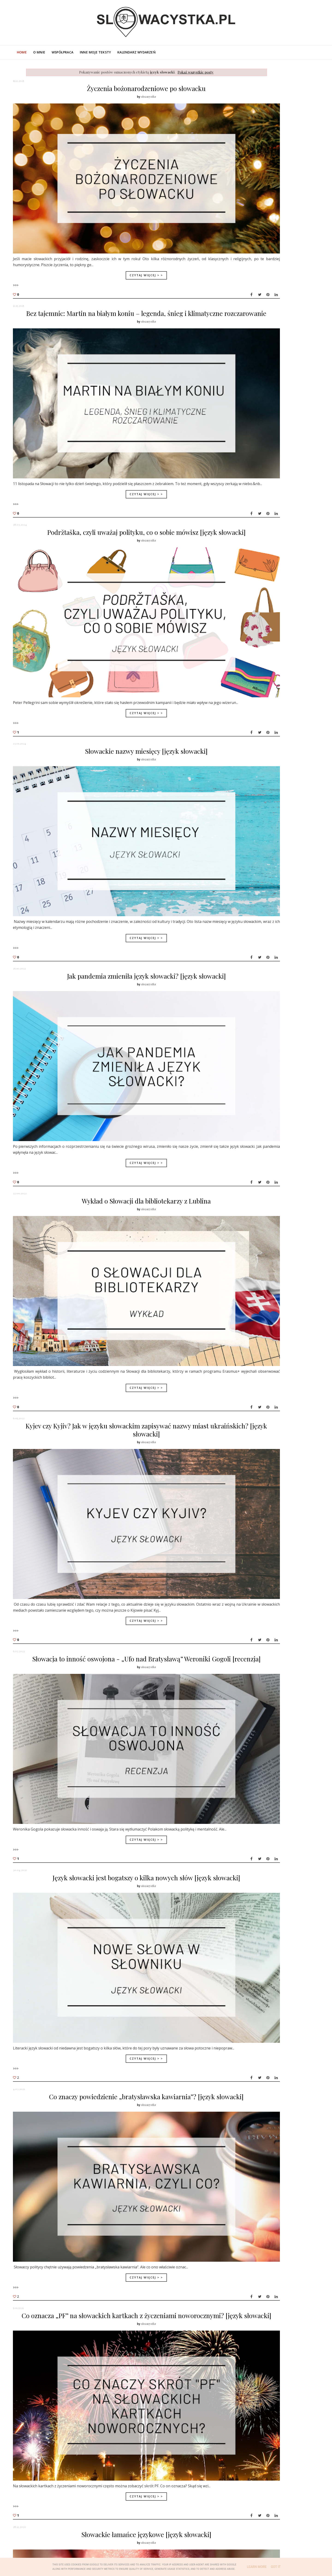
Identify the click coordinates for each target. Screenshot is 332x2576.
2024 (228, 425)
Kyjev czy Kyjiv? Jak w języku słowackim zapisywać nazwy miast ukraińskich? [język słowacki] (125, 1131)
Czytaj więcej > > (125, 223)
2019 (228, 452)
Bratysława (231, 345)
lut (230, 408)
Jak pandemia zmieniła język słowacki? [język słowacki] (125, 787)
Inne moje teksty (126, 52)
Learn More (257, 2567)
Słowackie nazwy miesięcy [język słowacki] (125, 618)
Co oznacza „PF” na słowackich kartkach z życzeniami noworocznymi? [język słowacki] (125, 1845)
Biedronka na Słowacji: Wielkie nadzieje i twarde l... (255, 396)
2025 (228, 420)
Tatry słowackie (235, 322)
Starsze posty (193, 2533)
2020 (228, 447)
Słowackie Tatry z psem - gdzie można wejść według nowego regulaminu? (262, 250)
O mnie (70, 52)
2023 (228, 430)
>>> (46, 232)
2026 (228, 384)
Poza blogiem (270, 151)
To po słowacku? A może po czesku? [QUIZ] (125, 2187)
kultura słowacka (237, 307)
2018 (228, 458)
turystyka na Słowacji (241, 299)
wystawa (229, 357)
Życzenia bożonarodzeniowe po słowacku (125, 88)
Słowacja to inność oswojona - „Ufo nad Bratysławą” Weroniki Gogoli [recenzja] (125, 1314)
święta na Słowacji (238, 337)
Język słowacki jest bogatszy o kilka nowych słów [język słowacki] (125, 1490)
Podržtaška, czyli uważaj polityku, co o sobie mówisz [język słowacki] (125, 445)
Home (52, 52)
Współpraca (93, 52)
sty (231, 414)
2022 (228, 436)
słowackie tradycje (238, 330)
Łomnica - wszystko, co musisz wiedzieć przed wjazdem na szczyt (259, 269)
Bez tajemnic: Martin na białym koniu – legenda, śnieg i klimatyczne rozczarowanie (125, 268)
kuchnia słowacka (264, 350)
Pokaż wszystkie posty (175, 72)
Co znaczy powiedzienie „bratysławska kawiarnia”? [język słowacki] (125, 1668)
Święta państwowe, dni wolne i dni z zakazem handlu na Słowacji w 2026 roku (262, 229)
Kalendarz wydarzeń (167, 52)
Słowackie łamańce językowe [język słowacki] (125, 2018)
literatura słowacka (240, 314)
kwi (231, 389)
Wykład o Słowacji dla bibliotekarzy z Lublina (125, 957)
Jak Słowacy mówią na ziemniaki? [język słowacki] (125, 2357)
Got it (276, 2567)
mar (231, 403)
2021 (228, 441)
